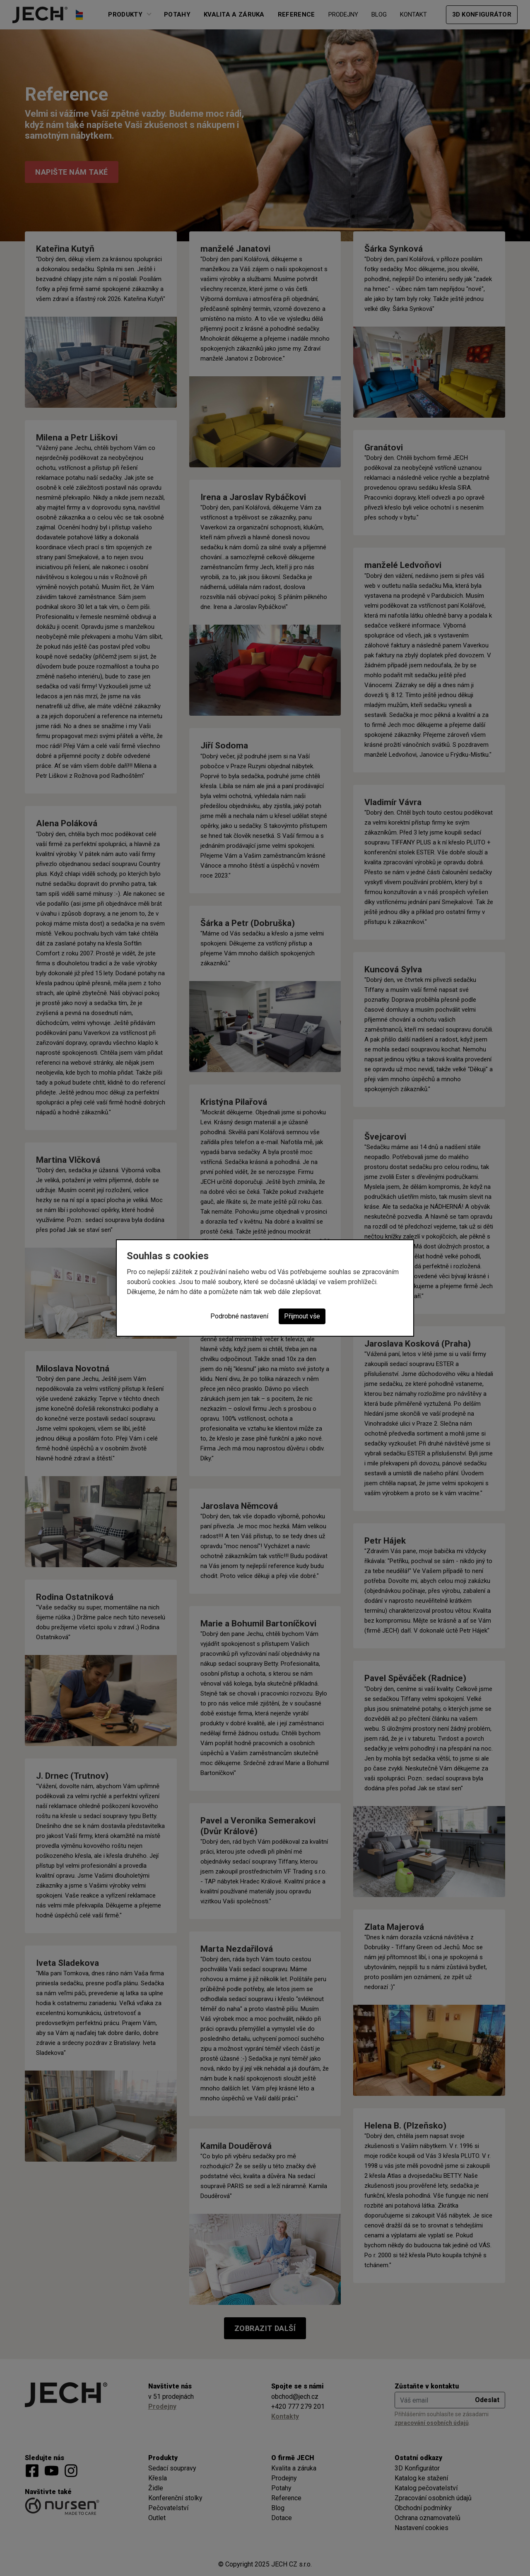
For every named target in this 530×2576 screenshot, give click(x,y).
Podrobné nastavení (239, 1316)
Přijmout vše (302, 1316)
